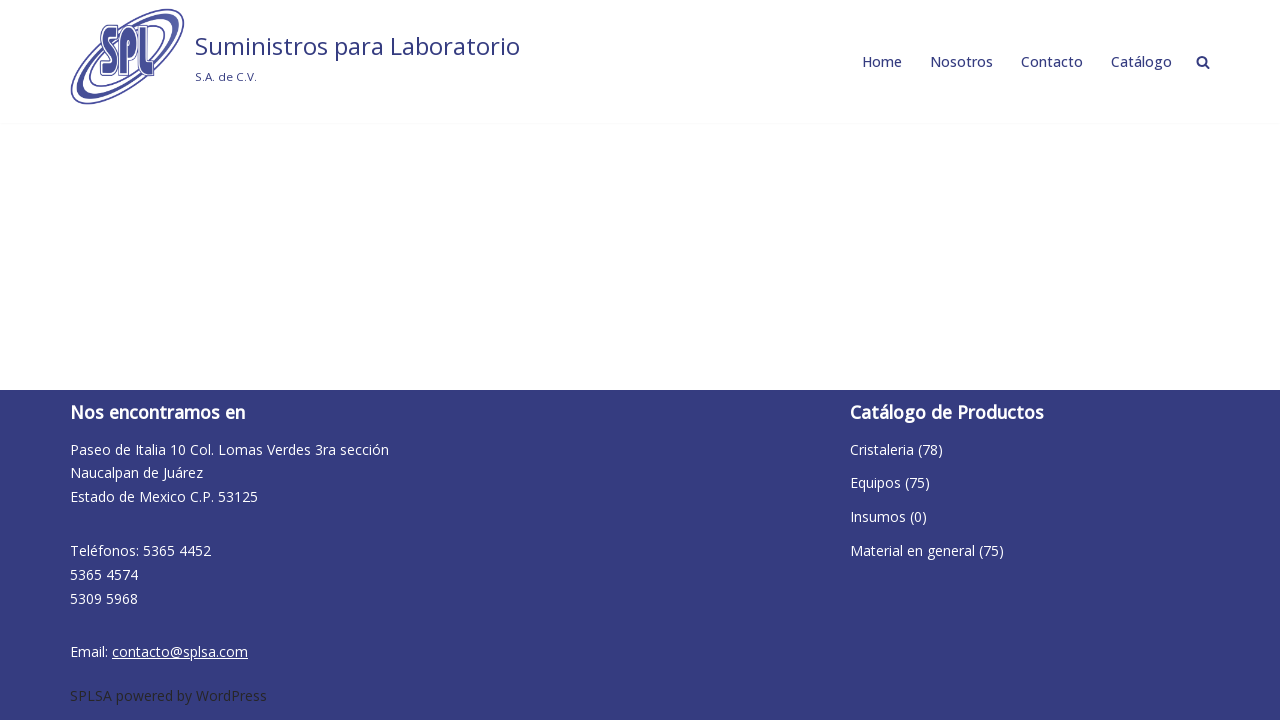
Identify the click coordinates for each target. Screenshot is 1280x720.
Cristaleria (882, 449)
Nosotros (961, 61)
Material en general (912, 550)
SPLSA (91, 695)
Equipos (875, 482)
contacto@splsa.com (180, 651)
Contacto (1052, 61)
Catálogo (1141, 61)
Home (882, 61)
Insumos (878, 516)
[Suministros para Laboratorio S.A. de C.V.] (295, 56)
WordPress (231, 695)
